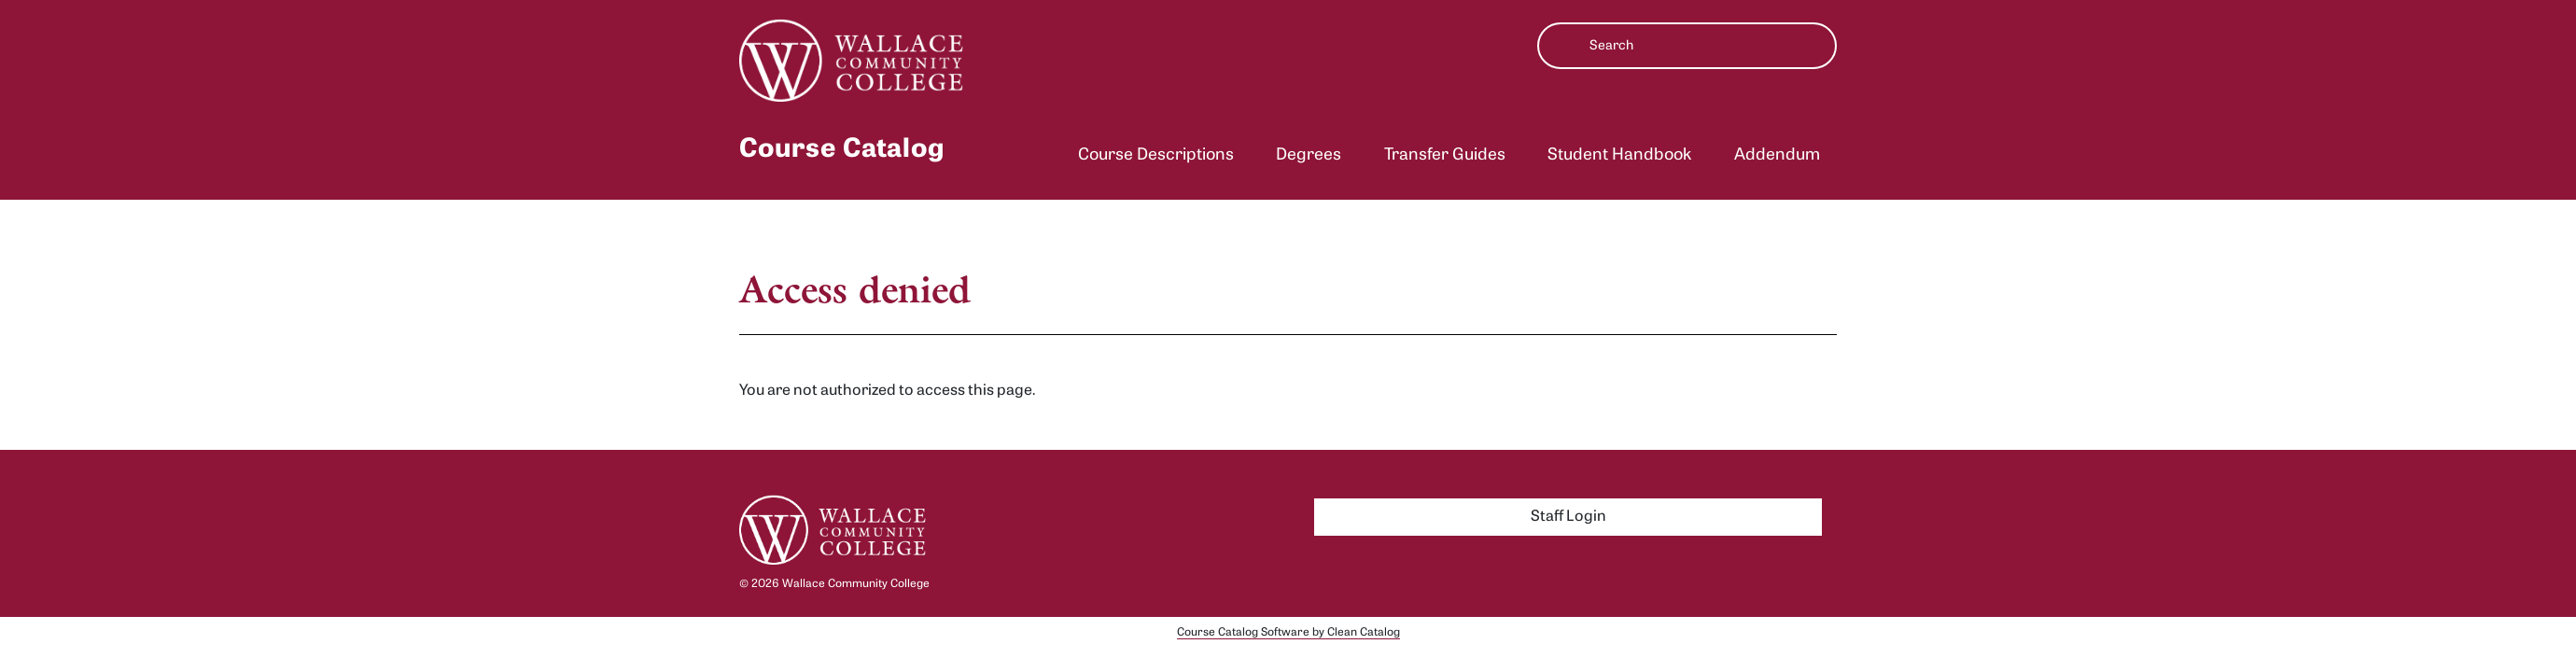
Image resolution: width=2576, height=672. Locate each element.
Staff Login (1568, 517)
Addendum (1777, 155)
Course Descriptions (1156, 155)
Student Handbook (1619, 155)
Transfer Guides (1444, 155)
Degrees (1308, 155)
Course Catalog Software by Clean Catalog (1288, 632)
